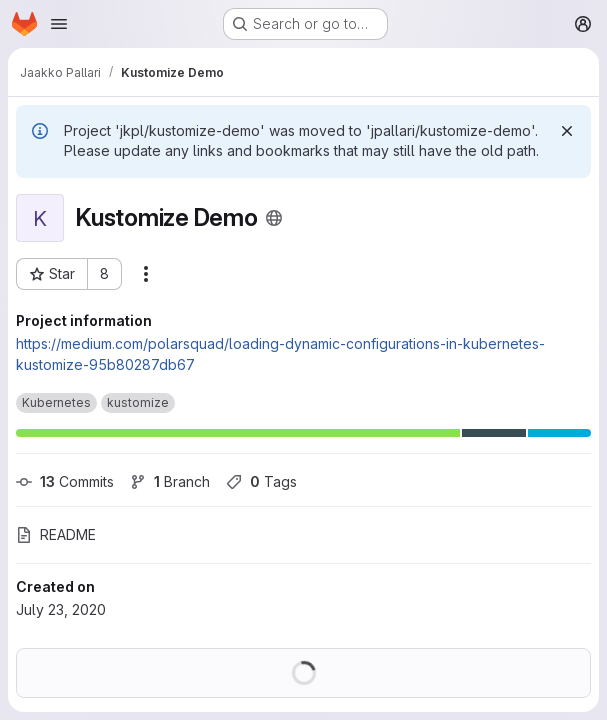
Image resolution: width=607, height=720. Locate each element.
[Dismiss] (567, 131)
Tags (261, 481)
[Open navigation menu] (59, 24)
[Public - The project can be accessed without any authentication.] (274, 218)
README (56, 534)
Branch (170, 481)
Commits (65, 481)
